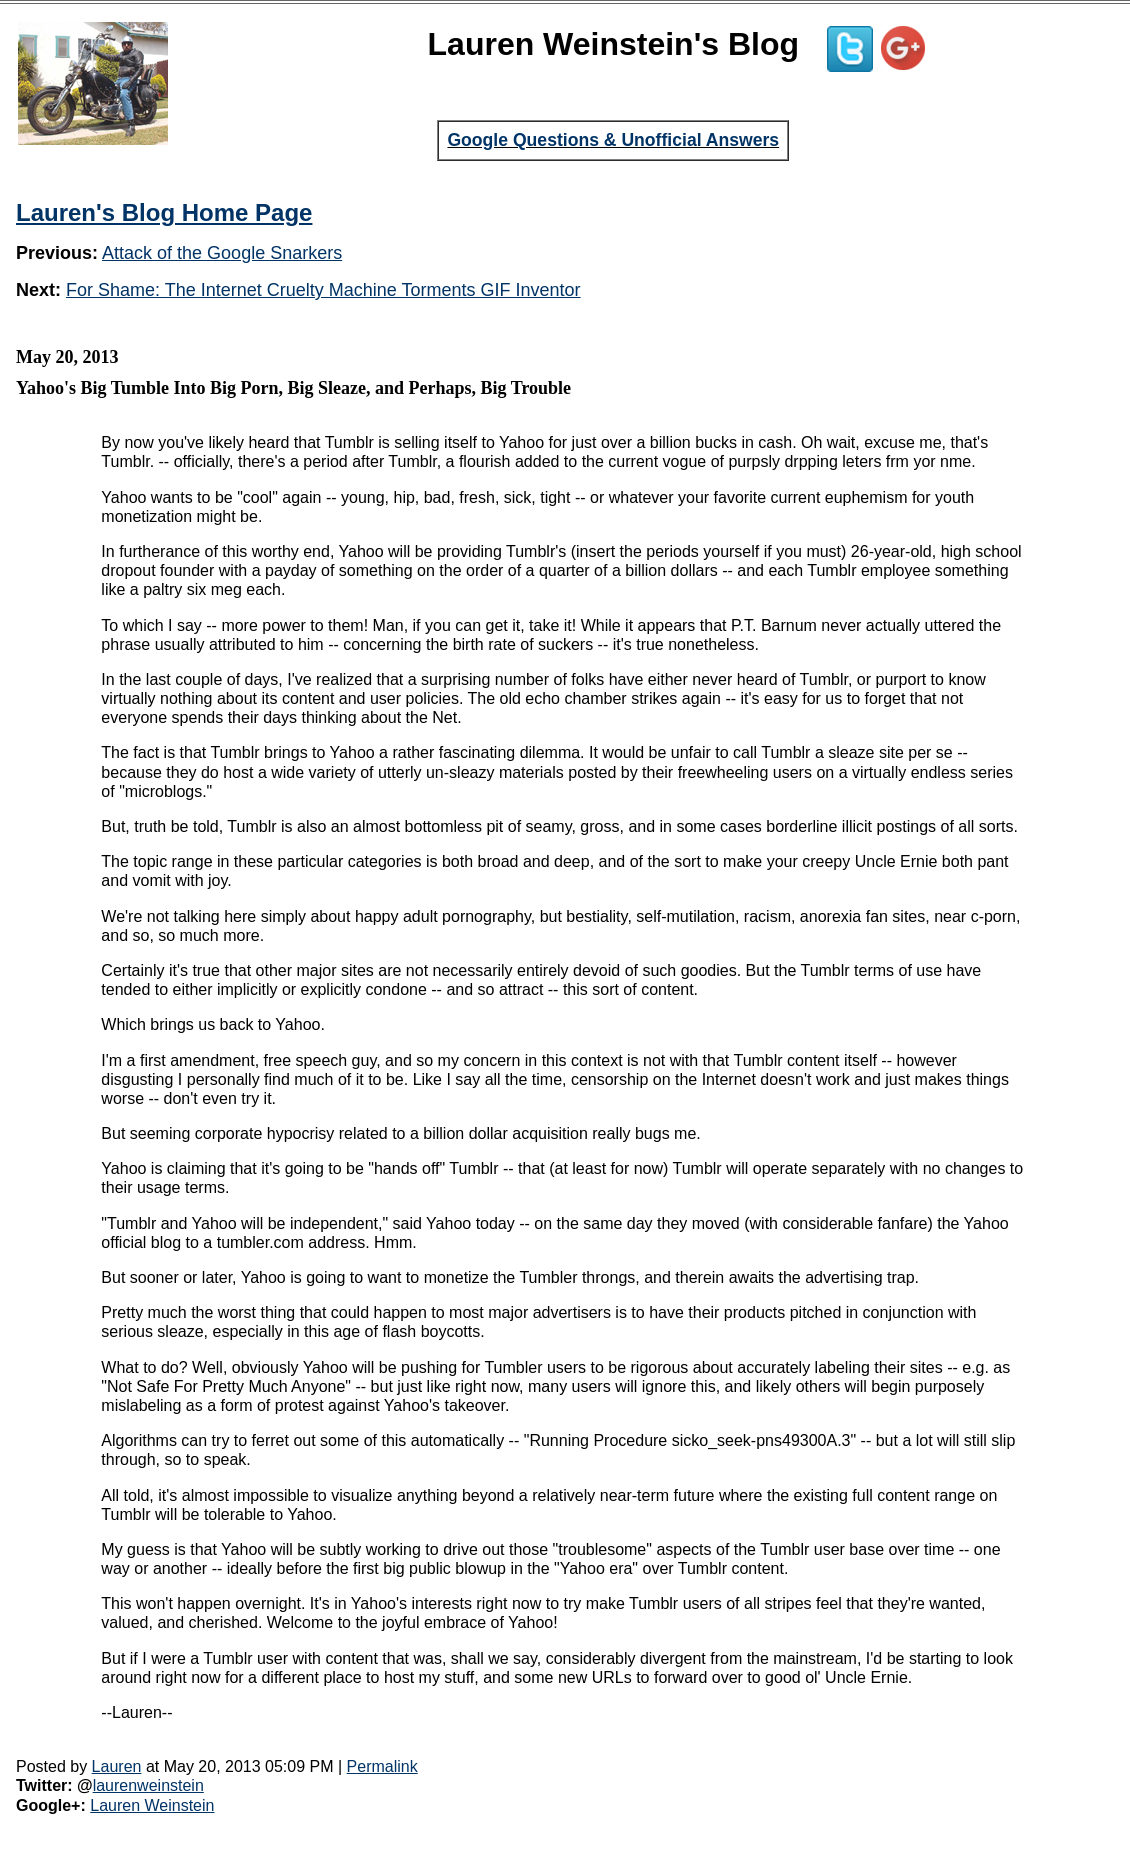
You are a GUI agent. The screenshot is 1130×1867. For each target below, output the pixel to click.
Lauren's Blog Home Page (164, 212)
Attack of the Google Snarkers (222, 253)
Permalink (382, 1766)
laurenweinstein (148, 1785)
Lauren (117, 1766)
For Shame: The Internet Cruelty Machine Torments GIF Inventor (323, 290)
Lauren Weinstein (152, 1805)
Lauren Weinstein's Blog (614, 44)
